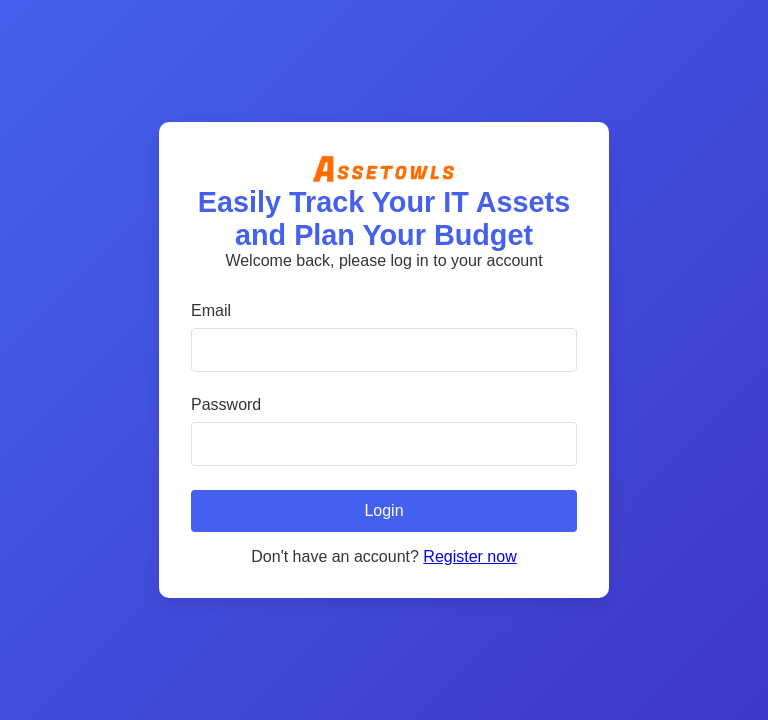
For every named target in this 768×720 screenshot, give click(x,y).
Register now (469, 556)
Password (226, 404)
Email (211, 310)
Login (383, 510)
